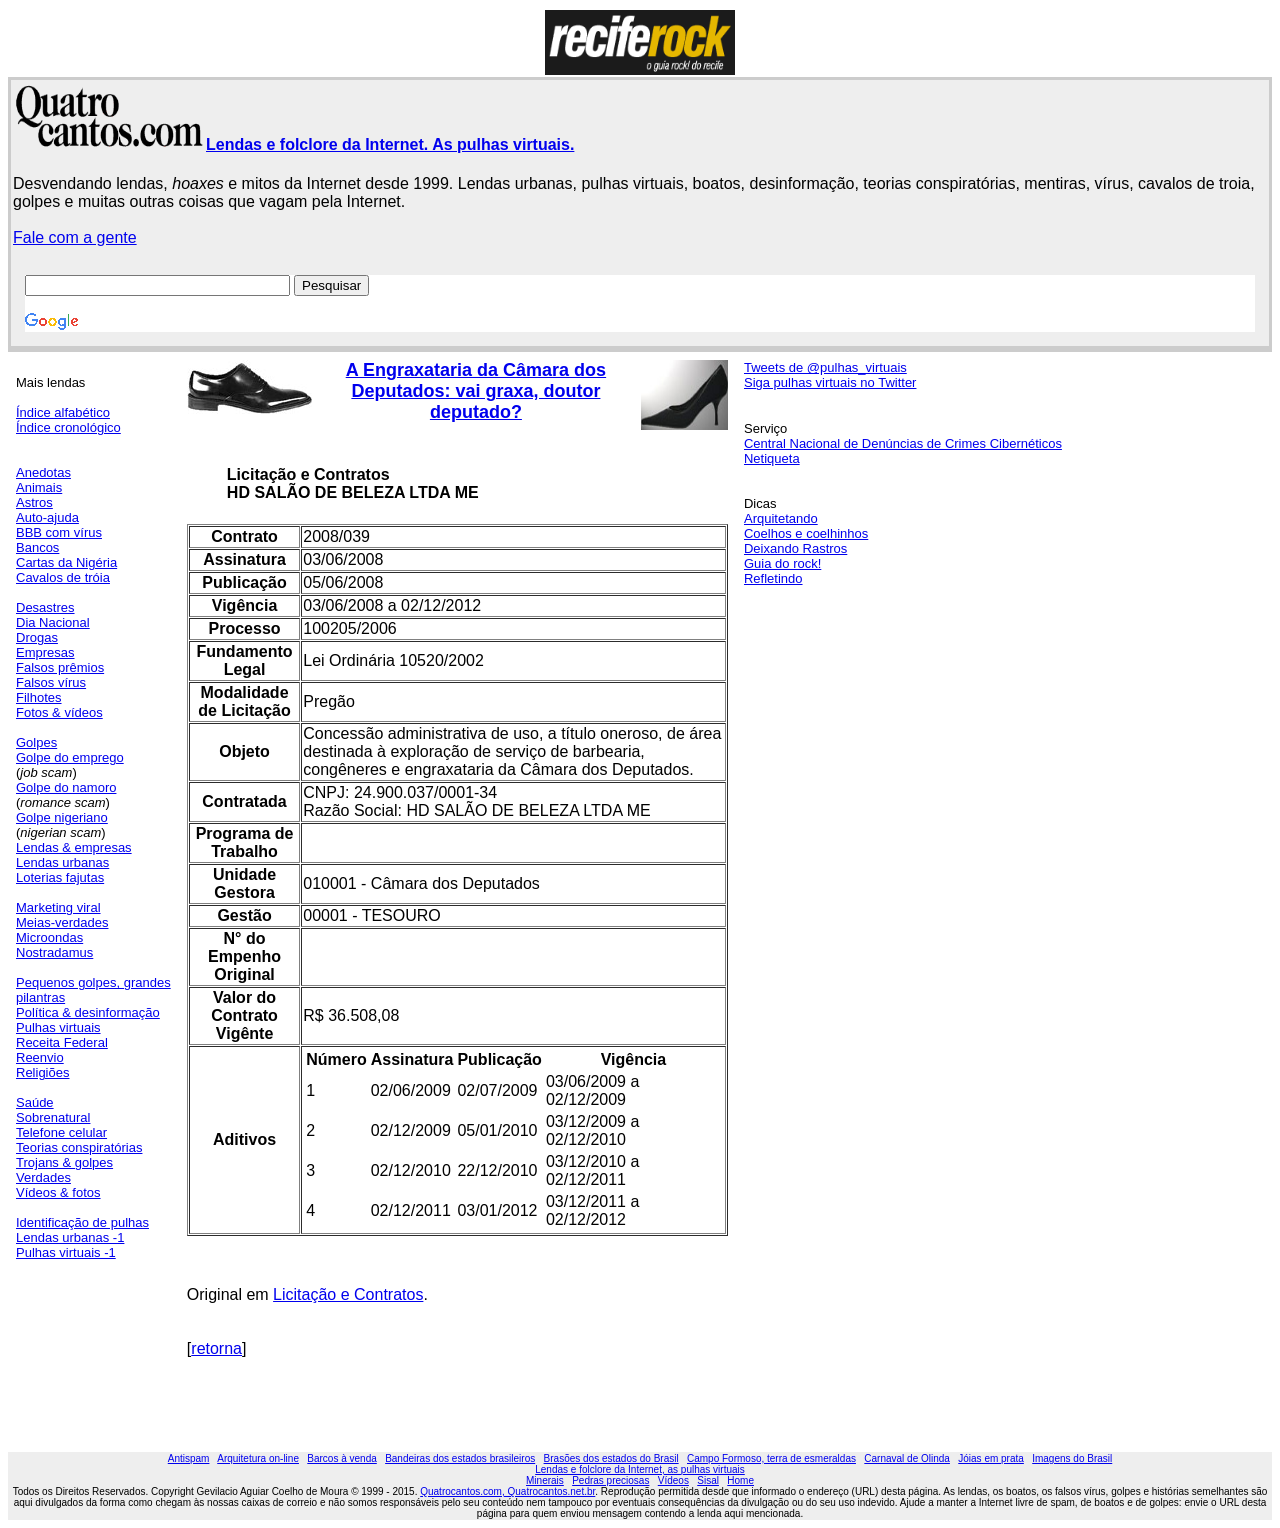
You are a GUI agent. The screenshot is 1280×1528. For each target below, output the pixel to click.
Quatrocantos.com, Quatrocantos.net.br (507, 1491)
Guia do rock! (782, 563)
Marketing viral (58, 907)
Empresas (45, 652)
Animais (39, 487)
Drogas (37, 637)
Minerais (545, 1480)
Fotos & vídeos (59, 712)
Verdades (43, 1177)
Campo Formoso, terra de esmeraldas (771, 1458)
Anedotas (43, 472)
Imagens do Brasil (1072, 1458)
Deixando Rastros (795, 548)
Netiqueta (772, 458)
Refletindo (773, 578)
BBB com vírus (59, 532)
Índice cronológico (68, 427)
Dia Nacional (53, 622)
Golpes (36, 742)
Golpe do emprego (70, 757)
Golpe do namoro (66, 787)
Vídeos (673, 1480)
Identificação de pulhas (82, 1222)
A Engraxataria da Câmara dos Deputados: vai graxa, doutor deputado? (476, 391)
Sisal (708, 1480)
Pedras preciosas (610, 1480)
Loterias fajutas (60, 877)
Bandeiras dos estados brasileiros (460, 1458)
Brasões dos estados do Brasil (611, 1458)
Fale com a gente (75, 237)
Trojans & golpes (64, 1162)
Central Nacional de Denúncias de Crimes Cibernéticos (903, 443)
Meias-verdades (62, 922)
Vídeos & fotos (58, 1192)
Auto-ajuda (47, 517)
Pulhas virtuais (58, 1027)
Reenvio (40, 1057)
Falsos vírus (51, 682)
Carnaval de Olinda (907, 1458)
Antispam (189, 1458)
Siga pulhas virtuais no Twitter (830, 382)
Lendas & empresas (74, 847)
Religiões (42, 1072)
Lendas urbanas (62, 862)
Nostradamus (54, 952)
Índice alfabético (63, 412)
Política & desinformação (88, 1012)
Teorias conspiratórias (79, 1147)
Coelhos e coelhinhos (806, 533)
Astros (34, 502)
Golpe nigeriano (62, 817)
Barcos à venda (342, 1458)
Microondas (49, 937)
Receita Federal (62, 1042)
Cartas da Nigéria (66, 562)
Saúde (35, 1102)
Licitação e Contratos (348, 1294)
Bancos (37, 547)
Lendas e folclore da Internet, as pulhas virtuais (640, 1469)
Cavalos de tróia (63, 577)
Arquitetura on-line (258, 1458)
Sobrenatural (53, 1117)
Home (740, 1480)
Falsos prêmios (60, 667)
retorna (216, 1348)
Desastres (45, 607)
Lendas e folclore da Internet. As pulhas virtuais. (390, 144)
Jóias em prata (991, 1458)
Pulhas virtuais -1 (66, 1252)
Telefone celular (61, 1132)
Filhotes (39, 697)
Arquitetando (781, 518)
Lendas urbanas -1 (70, 1237)
